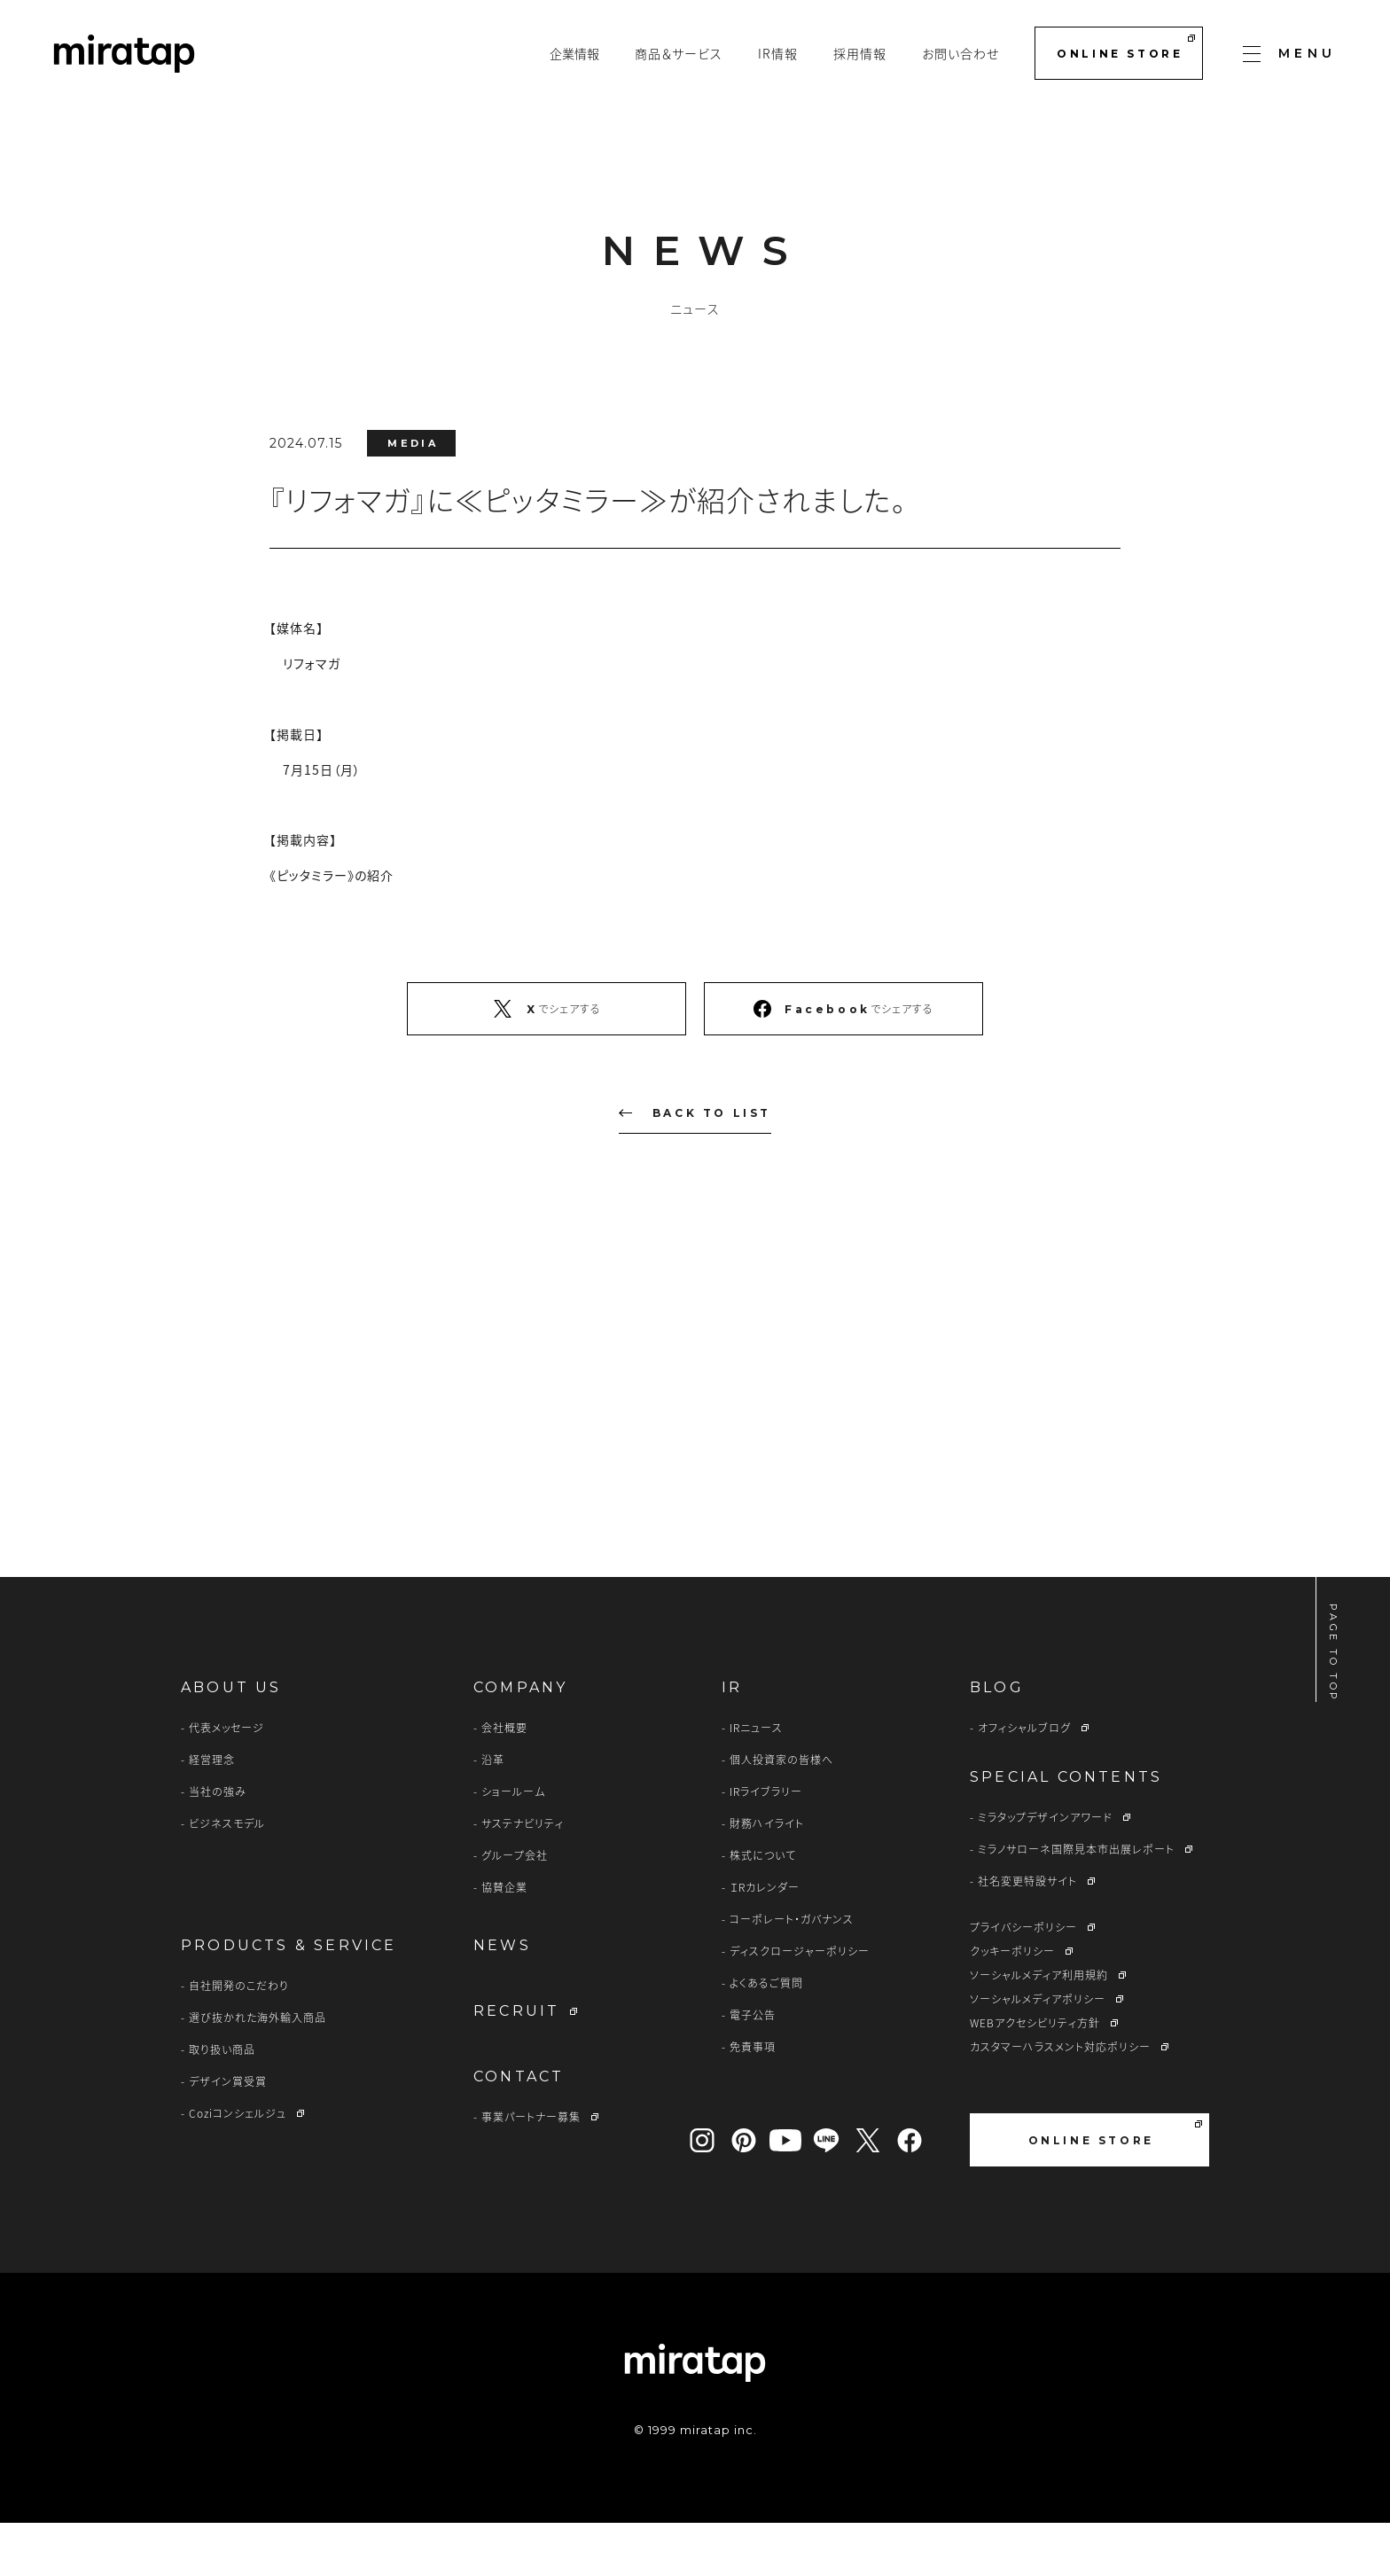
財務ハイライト (767, 1877)
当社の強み (217, 1845)
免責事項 (753, 2100)
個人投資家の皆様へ (781, 1813)
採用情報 (859, 53)
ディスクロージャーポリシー (800, 2004)
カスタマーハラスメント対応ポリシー (1060, 2100)
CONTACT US (844, 1452)
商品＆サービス (678, 53)
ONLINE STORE (1125, 47)
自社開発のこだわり (239, 2039)
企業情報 (574, 53)
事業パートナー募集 (531, 2170)
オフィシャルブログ (1024, 1781)
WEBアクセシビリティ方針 (1035, 2076)
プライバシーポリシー (1023, 1980)
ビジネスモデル (227, 1877)
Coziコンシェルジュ (237, 2166)
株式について (763, 1908)
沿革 (492, 1813)
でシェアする (546, 1009)
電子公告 (753, 2068)
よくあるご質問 (766, 2036)
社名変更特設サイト (1027, 1934)
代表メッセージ (226, 1781)
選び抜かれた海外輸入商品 (257, 2071)
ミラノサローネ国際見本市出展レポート (1076, 1902)
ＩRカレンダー (765, 1940)
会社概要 (504, 1781)
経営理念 (212, 1813)
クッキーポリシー (1012, 2004)
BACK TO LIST (695, 1113)
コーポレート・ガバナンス (792, 1972)
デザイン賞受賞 (228, 2135)
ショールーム (513, 1845)
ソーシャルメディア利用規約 (1039, 2028)
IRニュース (756, 1781)
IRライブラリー (766, 1845)
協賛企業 (504, 1940)
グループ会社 (514, 1908)
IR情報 (778, 53)
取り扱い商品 (222, 2103)
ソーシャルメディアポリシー (1037, 2052)
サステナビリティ (522, 1877)
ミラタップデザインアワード (1045, 1870)
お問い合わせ (960, 53)
